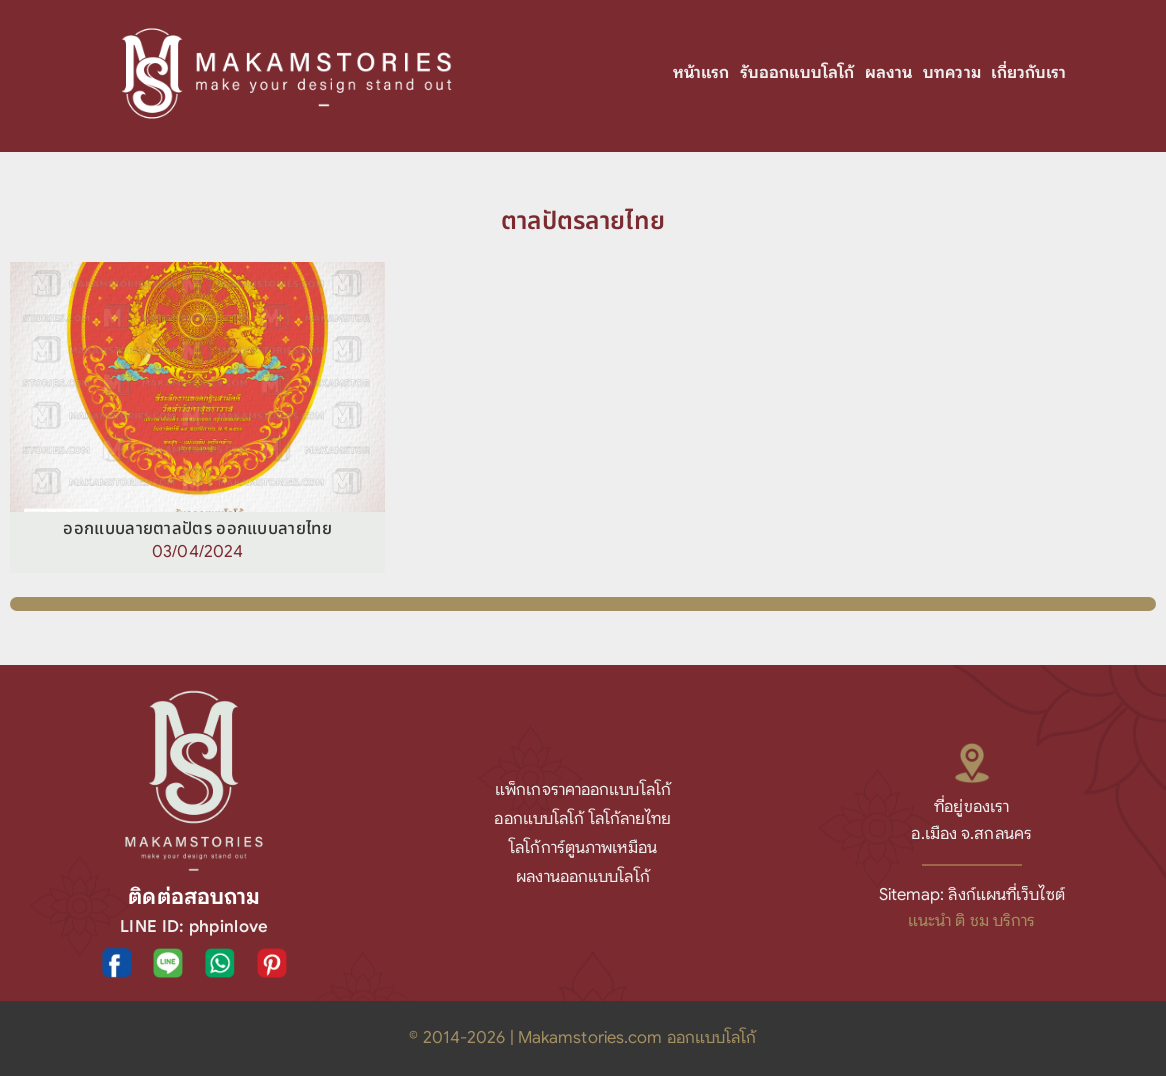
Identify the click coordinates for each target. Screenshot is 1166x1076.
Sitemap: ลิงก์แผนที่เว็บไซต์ (972, 894)
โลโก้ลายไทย (630, 818)
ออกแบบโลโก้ (539, 818)
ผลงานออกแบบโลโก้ (583, 876)
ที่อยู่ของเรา (971, 806)
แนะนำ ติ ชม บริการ (972, 920)
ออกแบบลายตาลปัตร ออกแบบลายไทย (197, 529)
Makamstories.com (590, 1037)
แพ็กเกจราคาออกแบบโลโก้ (583, 789)
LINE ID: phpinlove (194, 926)
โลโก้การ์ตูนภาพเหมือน (583, 847)
